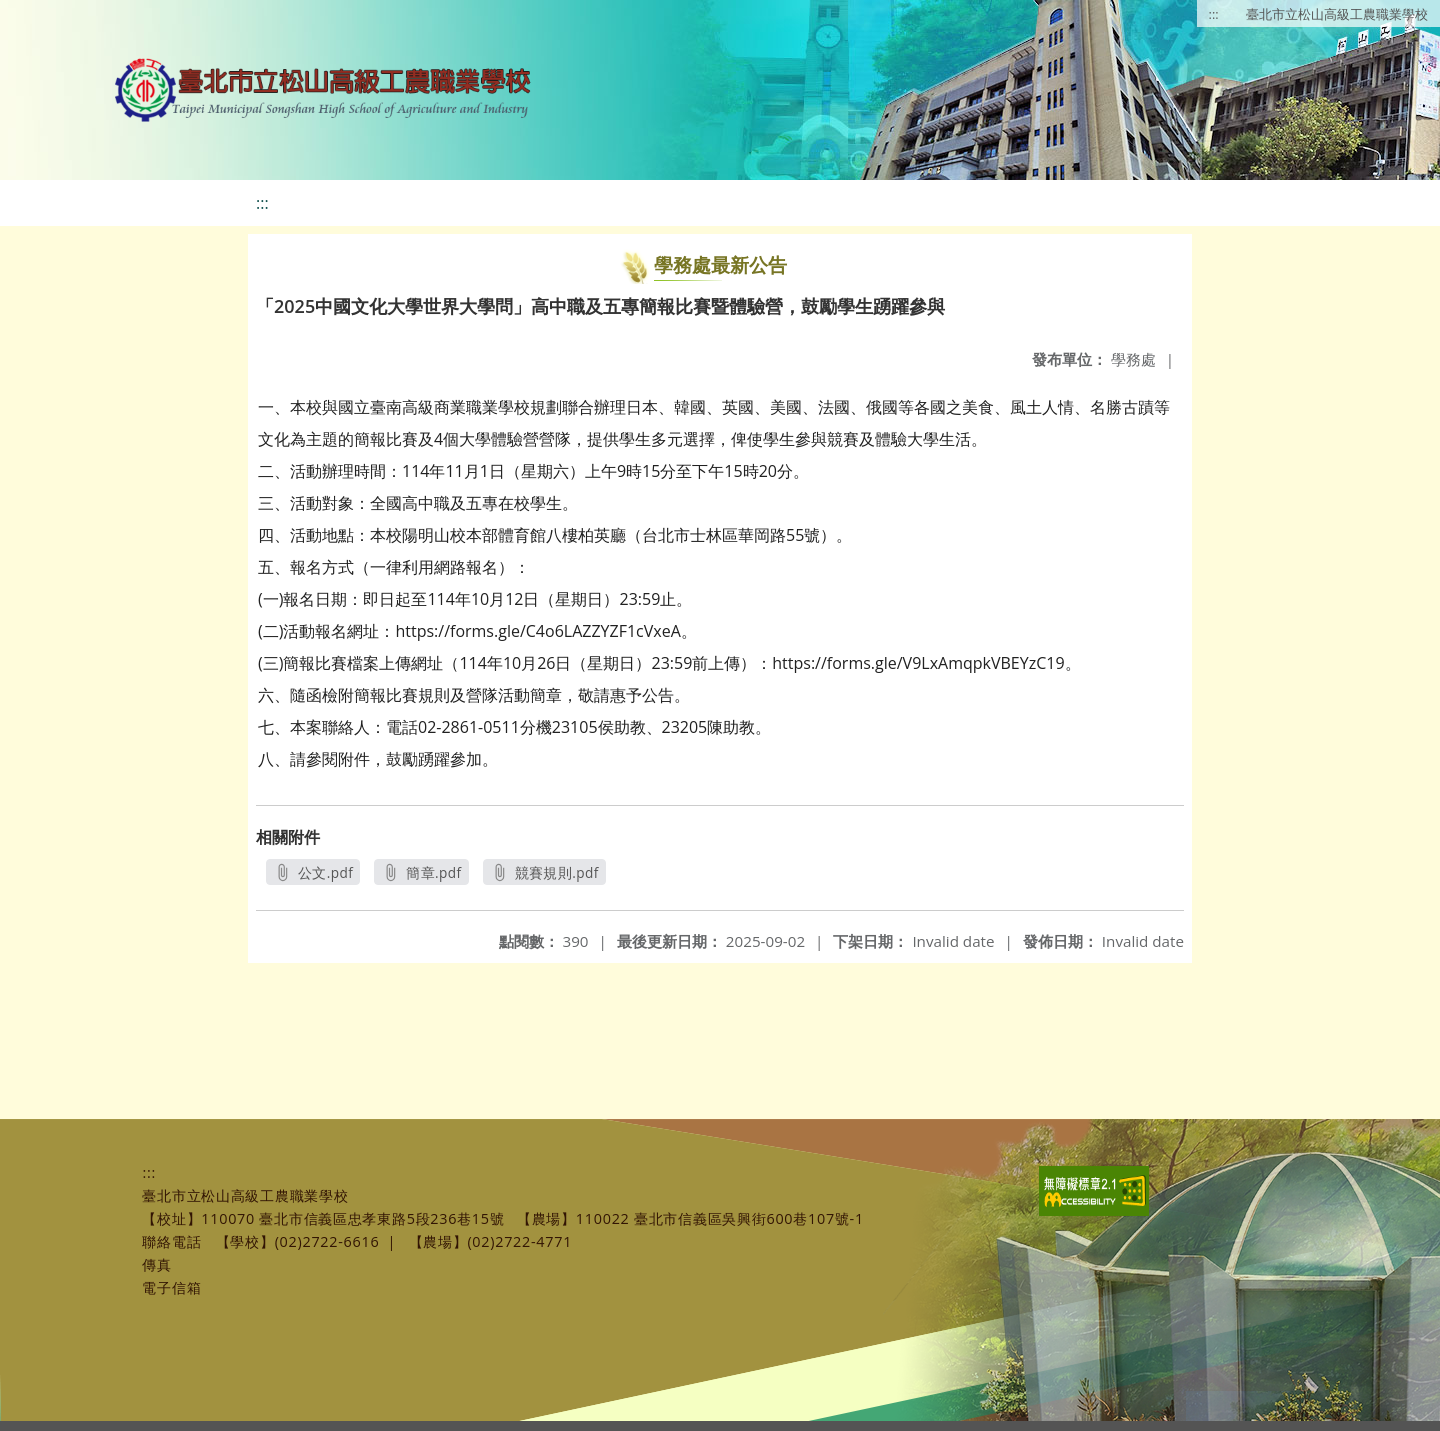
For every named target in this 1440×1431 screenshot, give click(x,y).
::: (1214, 14)
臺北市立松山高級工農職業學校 (1337, 14)
